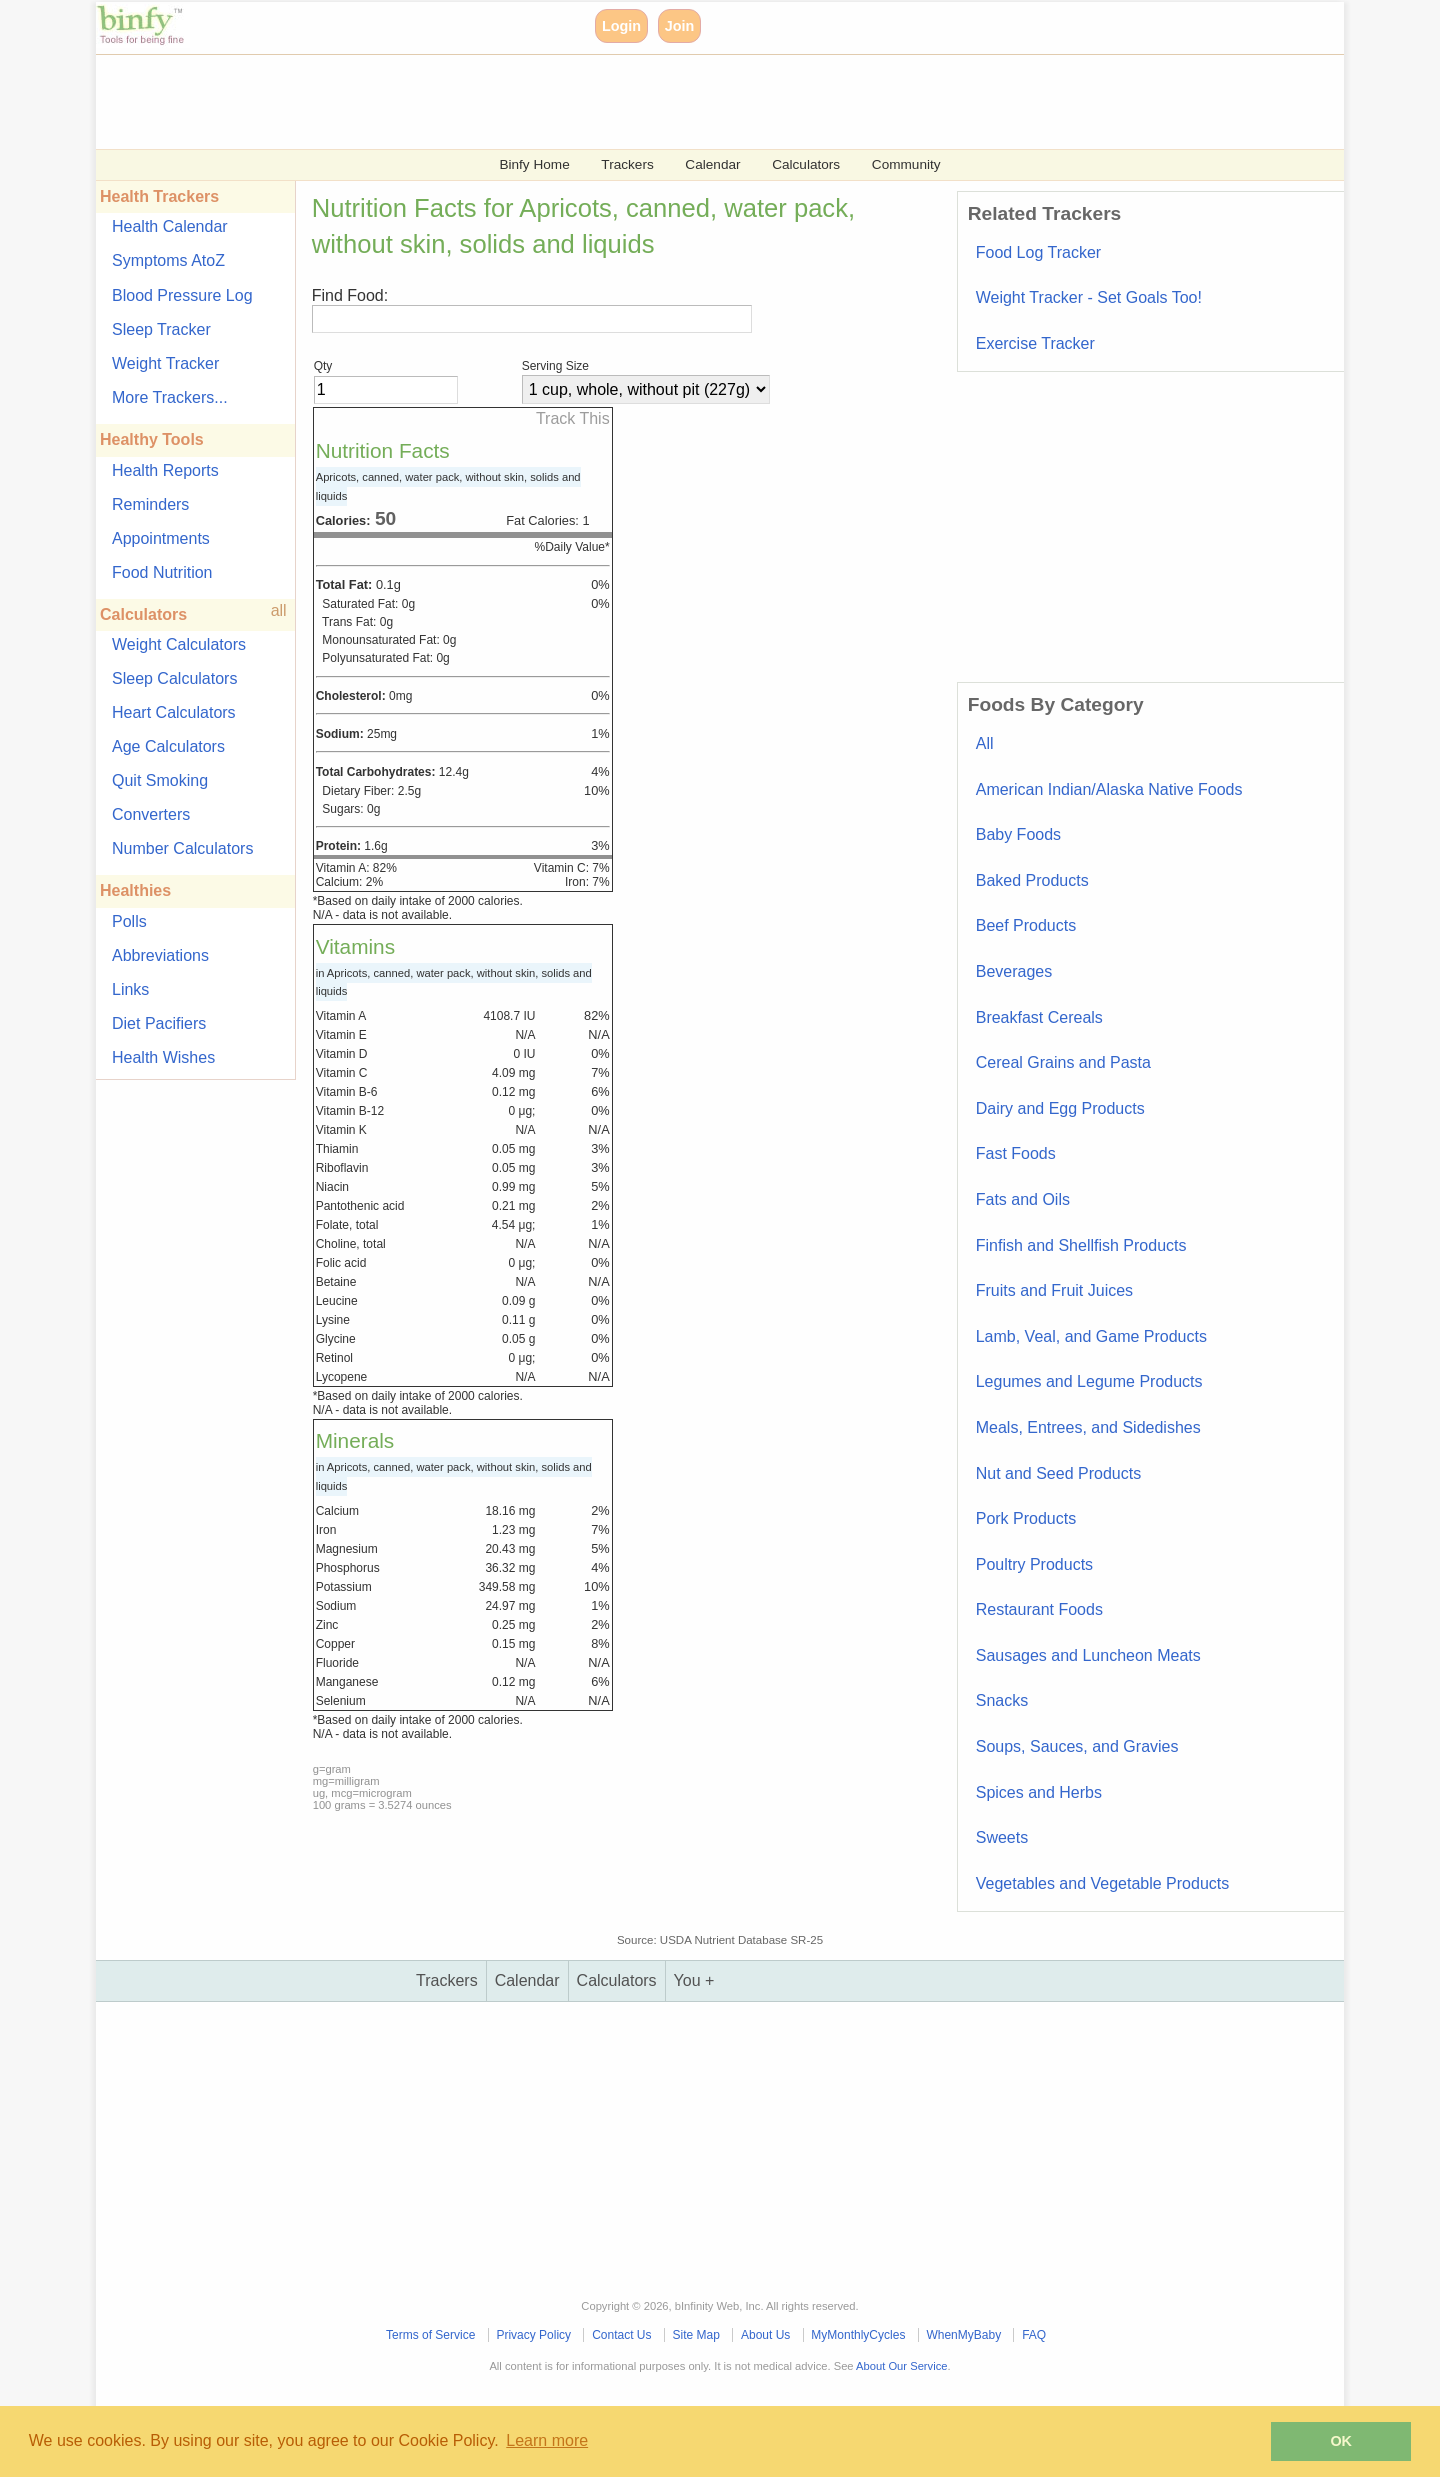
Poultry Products (1034, 1564)
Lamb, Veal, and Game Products (1091, 1336)
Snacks (1002, 1700)
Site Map (696, 2335)
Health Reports (165, 470)
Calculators (806, 164)
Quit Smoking (160, 780)
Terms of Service (430, 2335)
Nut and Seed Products (1058, 1473)
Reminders (150, 504)
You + (694, 1980)
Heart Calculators (174, 712)
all (279, 610)
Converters (151, 814)
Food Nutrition (162, 572)
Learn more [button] (547, 2440)
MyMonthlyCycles (858, 2335)
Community (906, 164)
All (985, 743)
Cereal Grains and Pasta (1063, 1062)
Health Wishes (163, 1057)
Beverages (1014, 971)
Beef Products (1026, 925)
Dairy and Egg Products (1060, 1108)
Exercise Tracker (1035, 343)
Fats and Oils (1023, 1199)
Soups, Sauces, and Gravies (1077, 1746)
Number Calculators (182, 848)
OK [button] (1341, 2441)
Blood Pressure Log (182, 295)
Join (680, 26)
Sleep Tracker (161, 329)
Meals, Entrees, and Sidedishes (1088, 1427)
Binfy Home (534, 164)
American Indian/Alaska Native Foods (1109, 789)
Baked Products (1032, 880)
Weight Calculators (179, 644)
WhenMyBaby (963, 2335)
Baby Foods (1018, 834)
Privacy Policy (533, 2335)
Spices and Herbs (1039, 1792)
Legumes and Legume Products (1089, 1381)
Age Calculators (168, 746)
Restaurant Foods (1039, 1609)
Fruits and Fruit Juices (1054, 1290)
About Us (765, 2335)
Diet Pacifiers (159, 1023)
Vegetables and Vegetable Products (1103, 1883)
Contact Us (621, 2335)
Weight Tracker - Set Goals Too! (1089, 297)
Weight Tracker (165, 363)
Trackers (627, 164)
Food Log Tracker (1038, 252)
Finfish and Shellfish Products (1081, 1245)
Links (130, 989)
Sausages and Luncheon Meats (1088, 1655)
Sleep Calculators (174, 678)
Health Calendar (170, 226)
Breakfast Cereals (1039, 1017)
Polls (129, 921)
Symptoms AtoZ (168, 260)
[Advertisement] (696, 100)
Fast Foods (1016, 1153)
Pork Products (1026, 1518)
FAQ (1034, 2335)
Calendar (712, 164)
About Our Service (901, 2366)
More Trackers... (170, 397)
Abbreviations (160, 955)
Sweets (1002, 1837)
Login (621, 26)
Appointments (161, 538)
